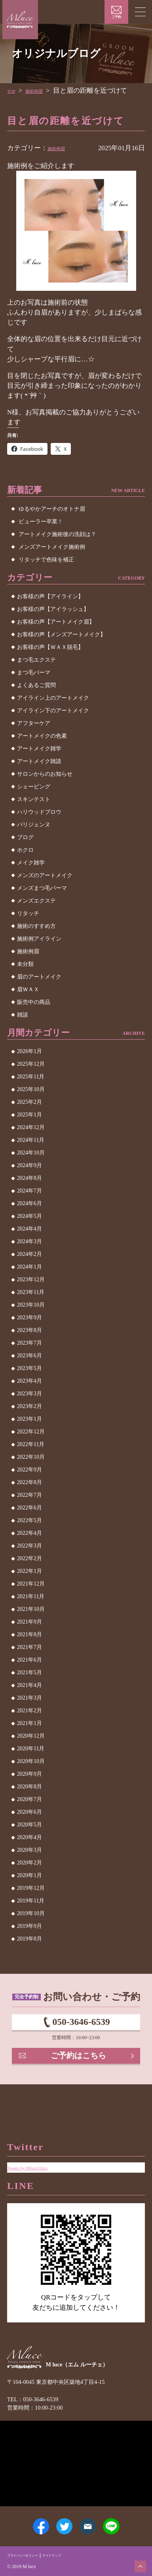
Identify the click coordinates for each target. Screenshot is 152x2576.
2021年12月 (31, 1584)
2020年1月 (29, 1875)
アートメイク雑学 (39, 749)
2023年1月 (29, 1419)
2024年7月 (29, 1191)
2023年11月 (30, 1292)
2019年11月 (30, 1901)
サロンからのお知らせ (44, 774)
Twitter (60, 2519)
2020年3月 (29, 1850)
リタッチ (28, 913)
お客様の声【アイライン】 (50, 596)
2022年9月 (29, 1470)
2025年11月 (30, 1077)
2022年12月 (31, 1432)
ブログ (25, 837)
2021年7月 (29, 1647)
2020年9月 (29, 1774)
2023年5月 (29, 1368)
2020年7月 (29, 1799)
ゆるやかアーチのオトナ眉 (52, 509)
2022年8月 (29, 1482)
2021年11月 (30, 1596)
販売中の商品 (33, 1002)
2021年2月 (29, 1711)
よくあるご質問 (36, 685)
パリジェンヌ (33, 825)
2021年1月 (29, 1723)
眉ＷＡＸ (28, 989)
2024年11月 (30, 1140)
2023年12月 (31, 1279)
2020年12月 (31, 1736)
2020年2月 (29, 1863)
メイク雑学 (31, 863)
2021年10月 (31, 1609)
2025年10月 (31, 1089)
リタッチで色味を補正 (46, 560)
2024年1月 (29, 1267)
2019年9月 (29, 1926)
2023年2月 (29, 1406)
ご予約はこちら (79, 2067)
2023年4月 (29, 1381)
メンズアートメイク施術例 (52, 547)
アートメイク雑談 (39, 761)
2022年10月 (31, 1457)
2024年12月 (31, 1127)
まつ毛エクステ (36, 660)
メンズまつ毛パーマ (42, 888)
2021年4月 (29, 1685)
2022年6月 (29, 1508)
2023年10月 (31, 1305)
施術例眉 (43, 90)
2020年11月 (30, 1749)
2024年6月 (29, 1203)
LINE (124, 2519)
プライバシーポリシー (30, 2554)
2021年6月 (29, 1660)
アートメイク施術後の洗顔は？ (57, 534)
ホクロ (25, 850)
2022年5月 (29, 1520)
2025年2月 (29, 1102)
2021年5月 (29, 1672)
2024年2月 (29, 1254)
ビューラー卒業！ (41, 522)
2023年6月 (29, 1356)
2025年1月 (29, 1115)
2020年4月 (29, 1837)
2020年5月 (29, 1825)
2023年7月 (29, 1343)
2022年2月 (29, 1558)
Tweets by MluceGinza (37, 2145)
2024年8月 (29, 1178)
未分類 (25, 964)
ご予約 (116, 16)
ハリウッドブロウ (39, 812)
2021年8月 (29, 1634)
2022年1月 (29, 1571)
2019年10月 (31, 1913)
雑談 (22, 1015)
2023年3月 (29, 1394)
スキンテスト (33, 799)
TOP (13, 90)
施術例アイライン (39, 939)
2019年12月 (31, 1888)
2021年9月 (29, 1622)
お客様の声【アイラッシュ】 (53, 609)
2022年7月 (29, 1495)
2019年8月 (29, 1939)
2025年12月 (31, 1064)
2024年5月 (29, 1216)
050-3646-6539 (81, 2026)
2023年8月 (29, 1330)
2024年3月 (29, 1241)
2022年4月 (29, 1533)
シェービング (33, 787)
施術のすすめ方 (36, 926)
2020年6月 (29, 1812)
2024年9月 (29, 1165)
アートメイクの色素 (42, 736)
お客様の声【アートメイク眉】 (56, 622)
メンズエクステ (36, 901)
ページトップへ (137, 2563)
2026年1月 (29, 1051)
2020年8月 (29, 1787)
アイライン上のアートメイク (53, 698)
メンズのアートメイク (44, 875)
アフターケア (33, 723)
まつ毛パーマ (33, 672)
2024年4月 (29, 1229)
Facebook (27, 2519)
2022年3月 (29, 1546)
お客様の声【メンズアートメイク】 (61, 634)
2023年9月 (29, 1317)
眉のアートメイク (39, 977)
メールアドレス (92, 2519)
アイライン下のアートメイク (53, 711)
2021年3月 (29, 1698)
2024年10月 (31, 1153)
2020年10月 (31, 1761)
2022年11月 (30, 1444)
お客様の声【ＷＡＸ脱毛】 (50, 647)
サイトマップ (71, 2554)
